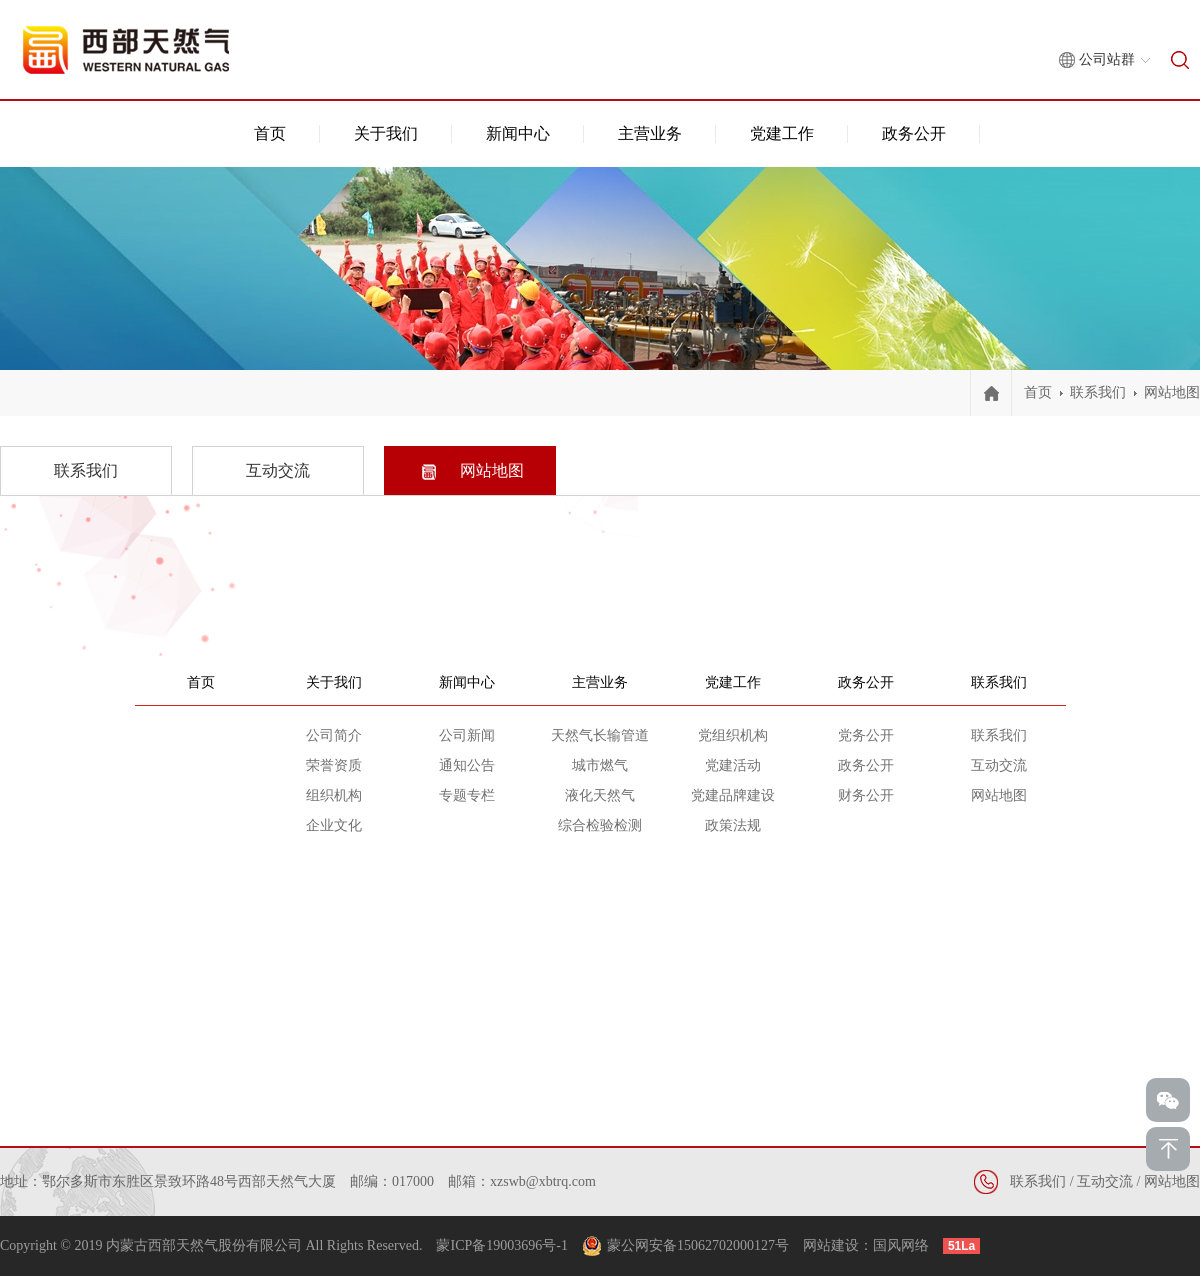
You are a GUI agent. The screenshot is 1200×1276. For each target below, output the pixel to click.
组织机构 (334, 795)
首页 (270, 133)
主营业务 (650, 133)
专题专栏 (467, 795)
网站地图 (1172, 392)
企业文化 (334, 825)
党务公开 (866, 735)
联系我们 (1098, 392)
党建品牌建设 (733, 795)
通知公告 (467, 765)
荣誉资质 (334, 765)
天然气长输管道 (600, 735)
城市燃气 (600, 765)
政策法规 (733, 825)
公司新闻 (467, 735)
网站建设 (831, 1245)
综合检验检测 (600, 825)
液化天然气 (600, 795)
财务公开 (866, 795)
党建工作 (782, 133)
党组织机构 (733, 735)
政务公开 (914, 133)
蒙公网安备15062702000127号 (698, 1245)
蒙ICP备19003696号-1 (501, 1245)
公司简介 (334, 735)
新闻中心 (518, 133)
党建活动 (733, 765)
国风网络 (901, 1245)
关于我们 (386, 133)
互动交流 (999, 765)
